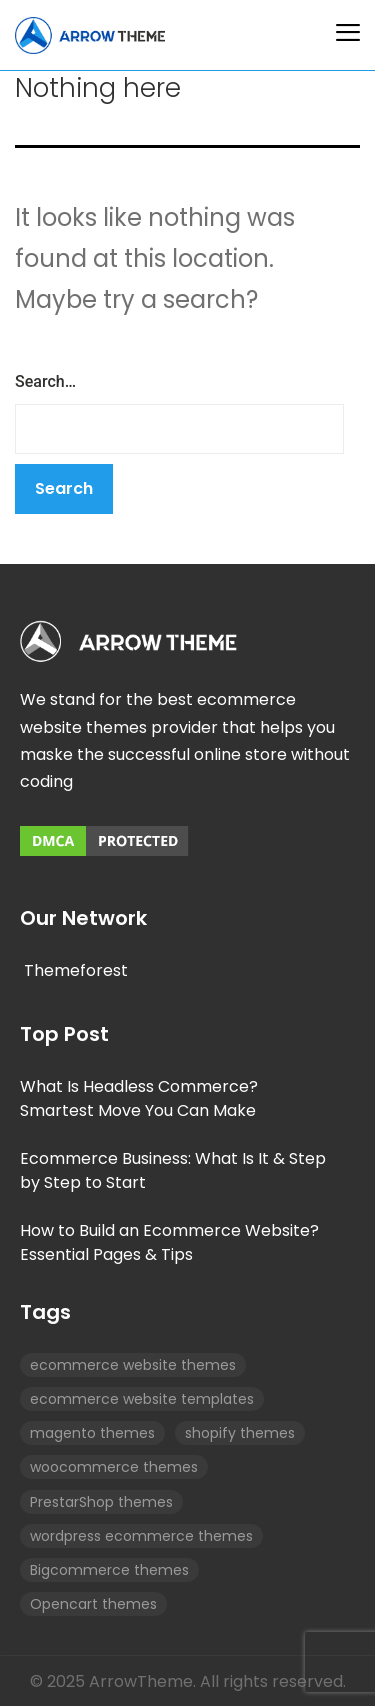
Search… (45, 381)
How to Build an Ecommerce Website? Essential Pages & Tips (169, 1242)
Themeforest (76, 970)
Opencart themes (93, 1604)
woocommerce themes (114, 1467)
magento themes (92, 1433)
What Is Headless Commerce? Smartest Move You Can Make (139, 1098)
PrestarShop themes (101, 1502)
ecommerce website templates (142, 1399)
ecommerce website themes (133, 1365)
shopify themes (240, 1433)
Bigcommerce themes (109, 1570)
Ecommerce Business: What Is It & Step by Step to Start (173, 1170)
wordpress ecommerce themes (141, 1536)
